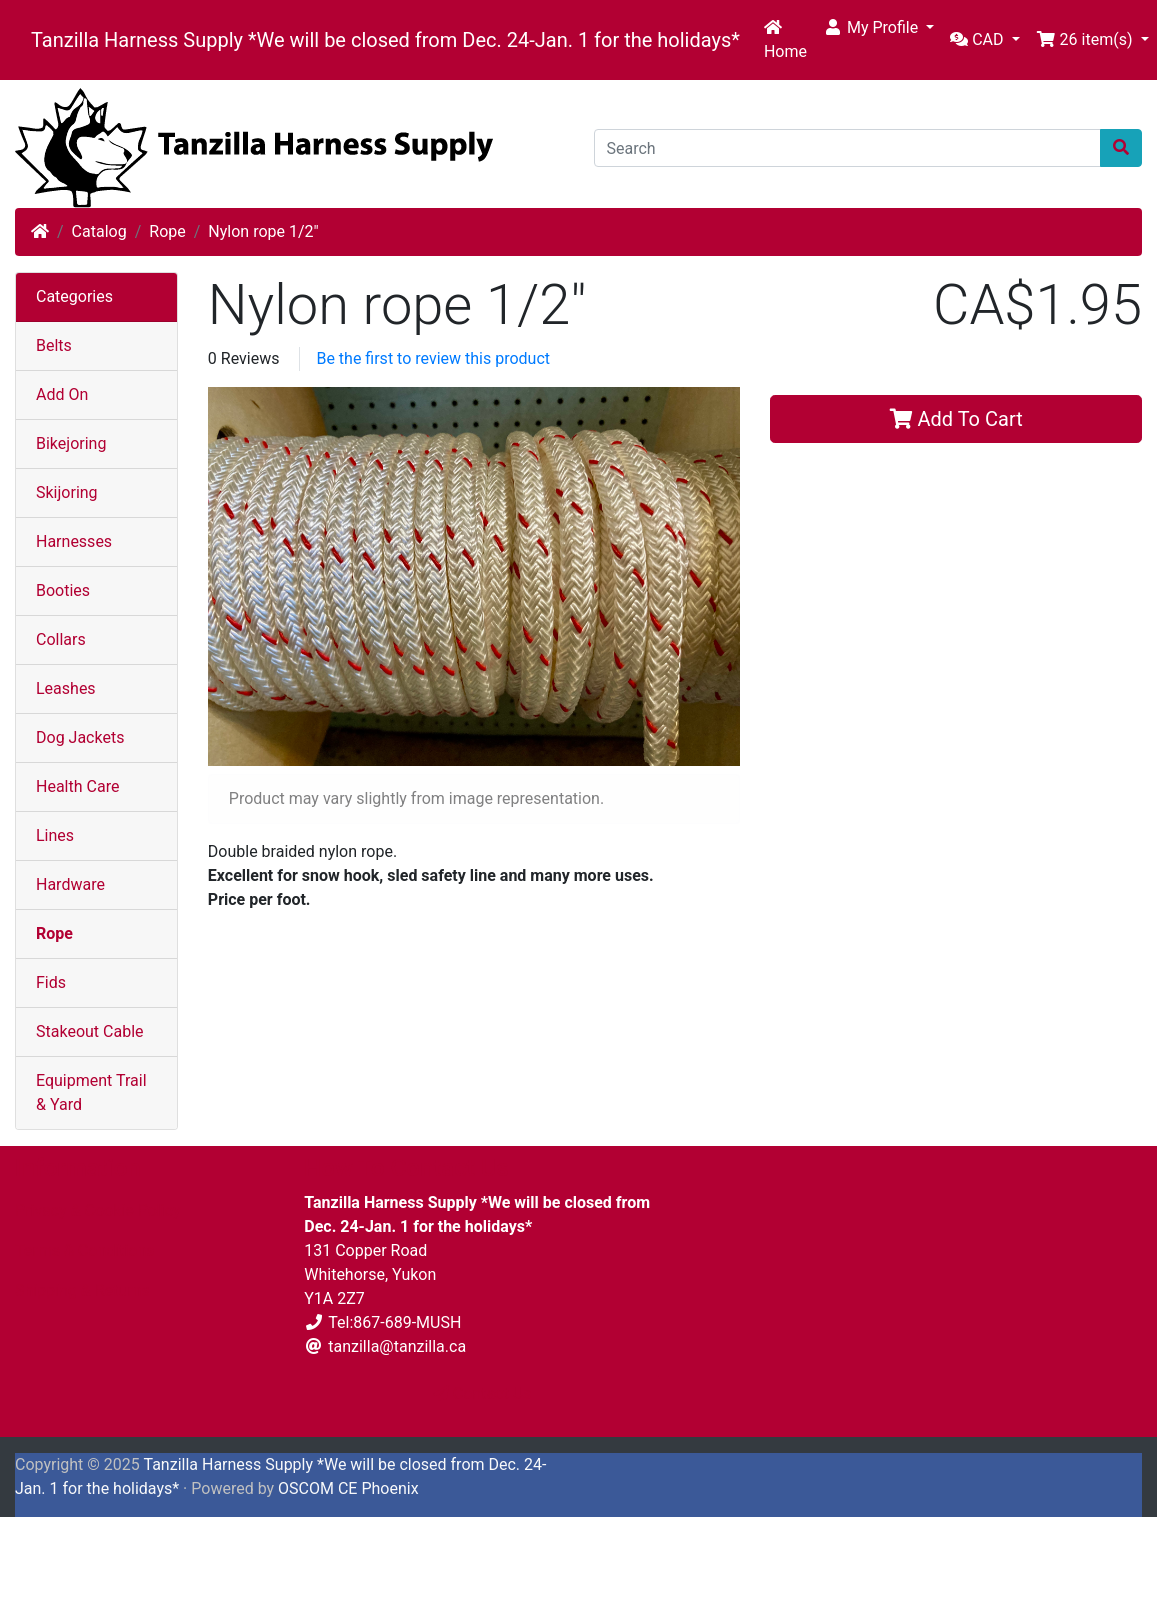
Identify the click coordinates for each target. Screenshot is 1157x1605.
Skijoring (67, 492)
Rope (167, 231)
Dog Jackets (80, 737)
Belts (54, 345)
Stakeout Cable (90, 1031)
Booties (63, 590)
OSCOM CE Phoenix (348, 1488)
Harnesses (74, 541)
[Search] (848, 148)
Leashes (66, 688)
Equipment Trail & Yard (91, 1092)
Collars (61, 639)
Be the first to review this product (433, 358)
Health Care (77, 786)
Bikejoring (71, 443)
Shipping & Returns (82, 1290)
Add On (62, 394)
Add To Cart (956, 419)
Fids (51, 982)
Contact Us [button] (482, 1393)
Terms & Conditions (85, 1250)
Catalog (99, 231)
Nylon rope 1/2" (263, 231)
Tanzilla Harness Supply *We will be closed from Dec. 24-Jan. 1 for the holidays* (385, 40)
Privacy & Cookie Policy (98, 1210)
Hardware (70, 884)
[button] (878, 28)
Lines (55, 835)
